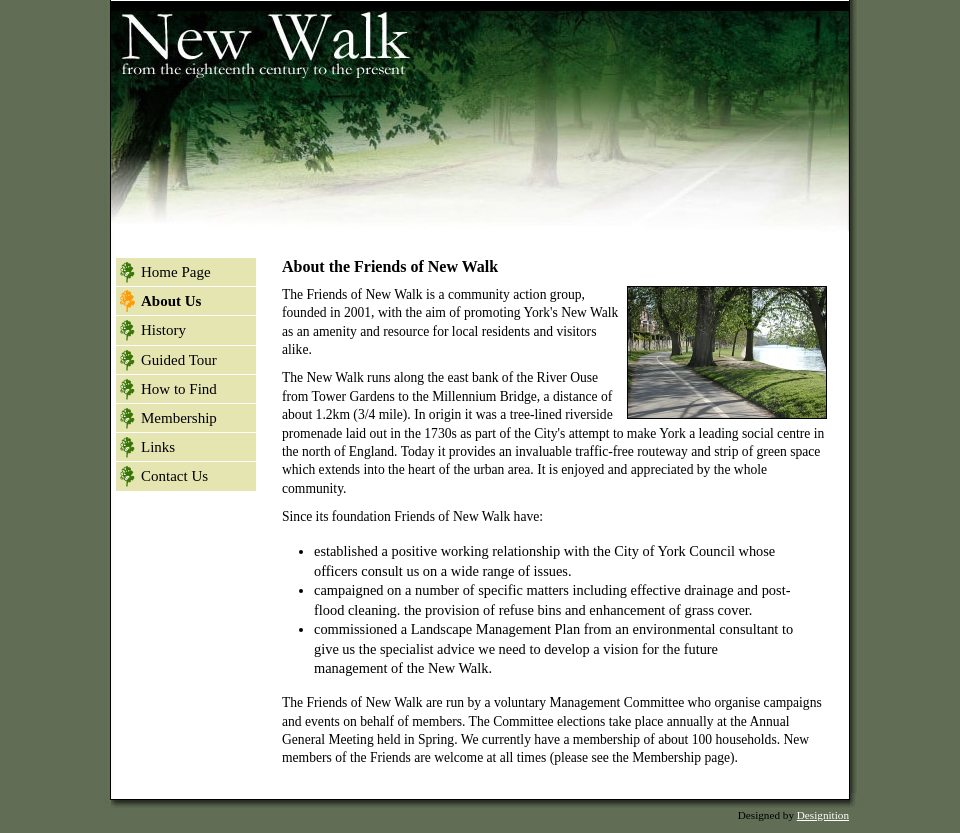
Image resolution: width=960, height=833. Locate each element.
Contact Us (174, 476)
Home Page (176, 272)
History (163, 330)
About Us (171, 301)
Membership (179, 418)
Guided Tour (179, 360)
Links (158, 447)
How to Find (179, 389)
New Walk (261, 40)
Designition (823, 815)
